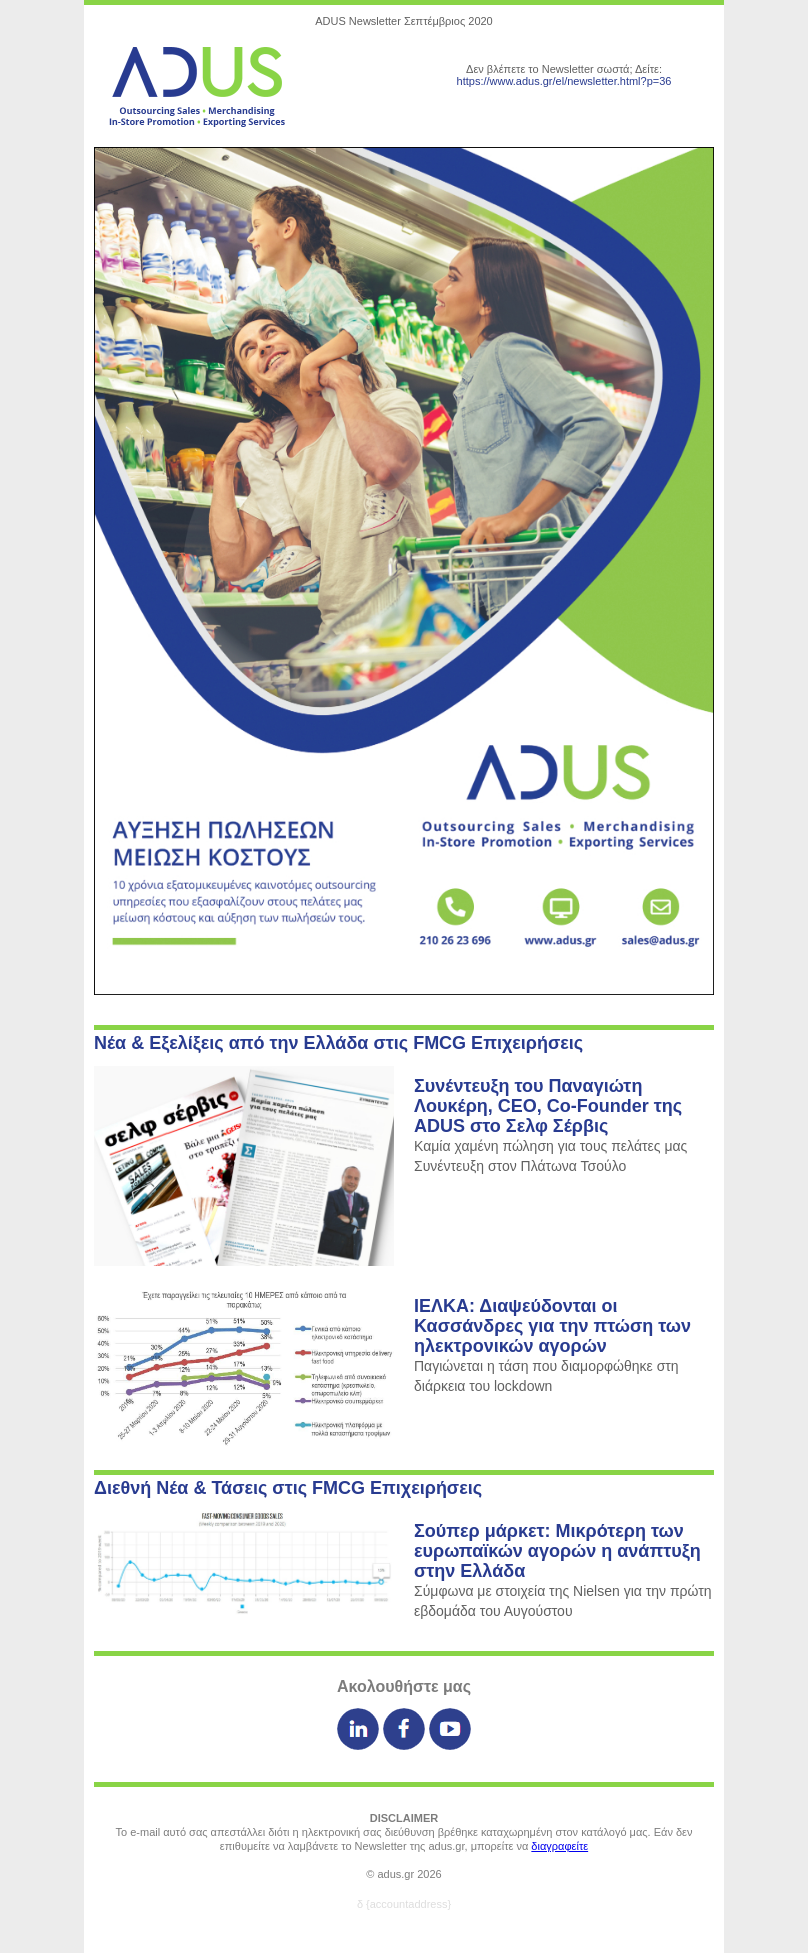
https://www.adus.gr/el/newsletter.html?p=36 (564, 81)
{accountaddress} (408, 1904)
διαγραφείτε (559, 1846)
